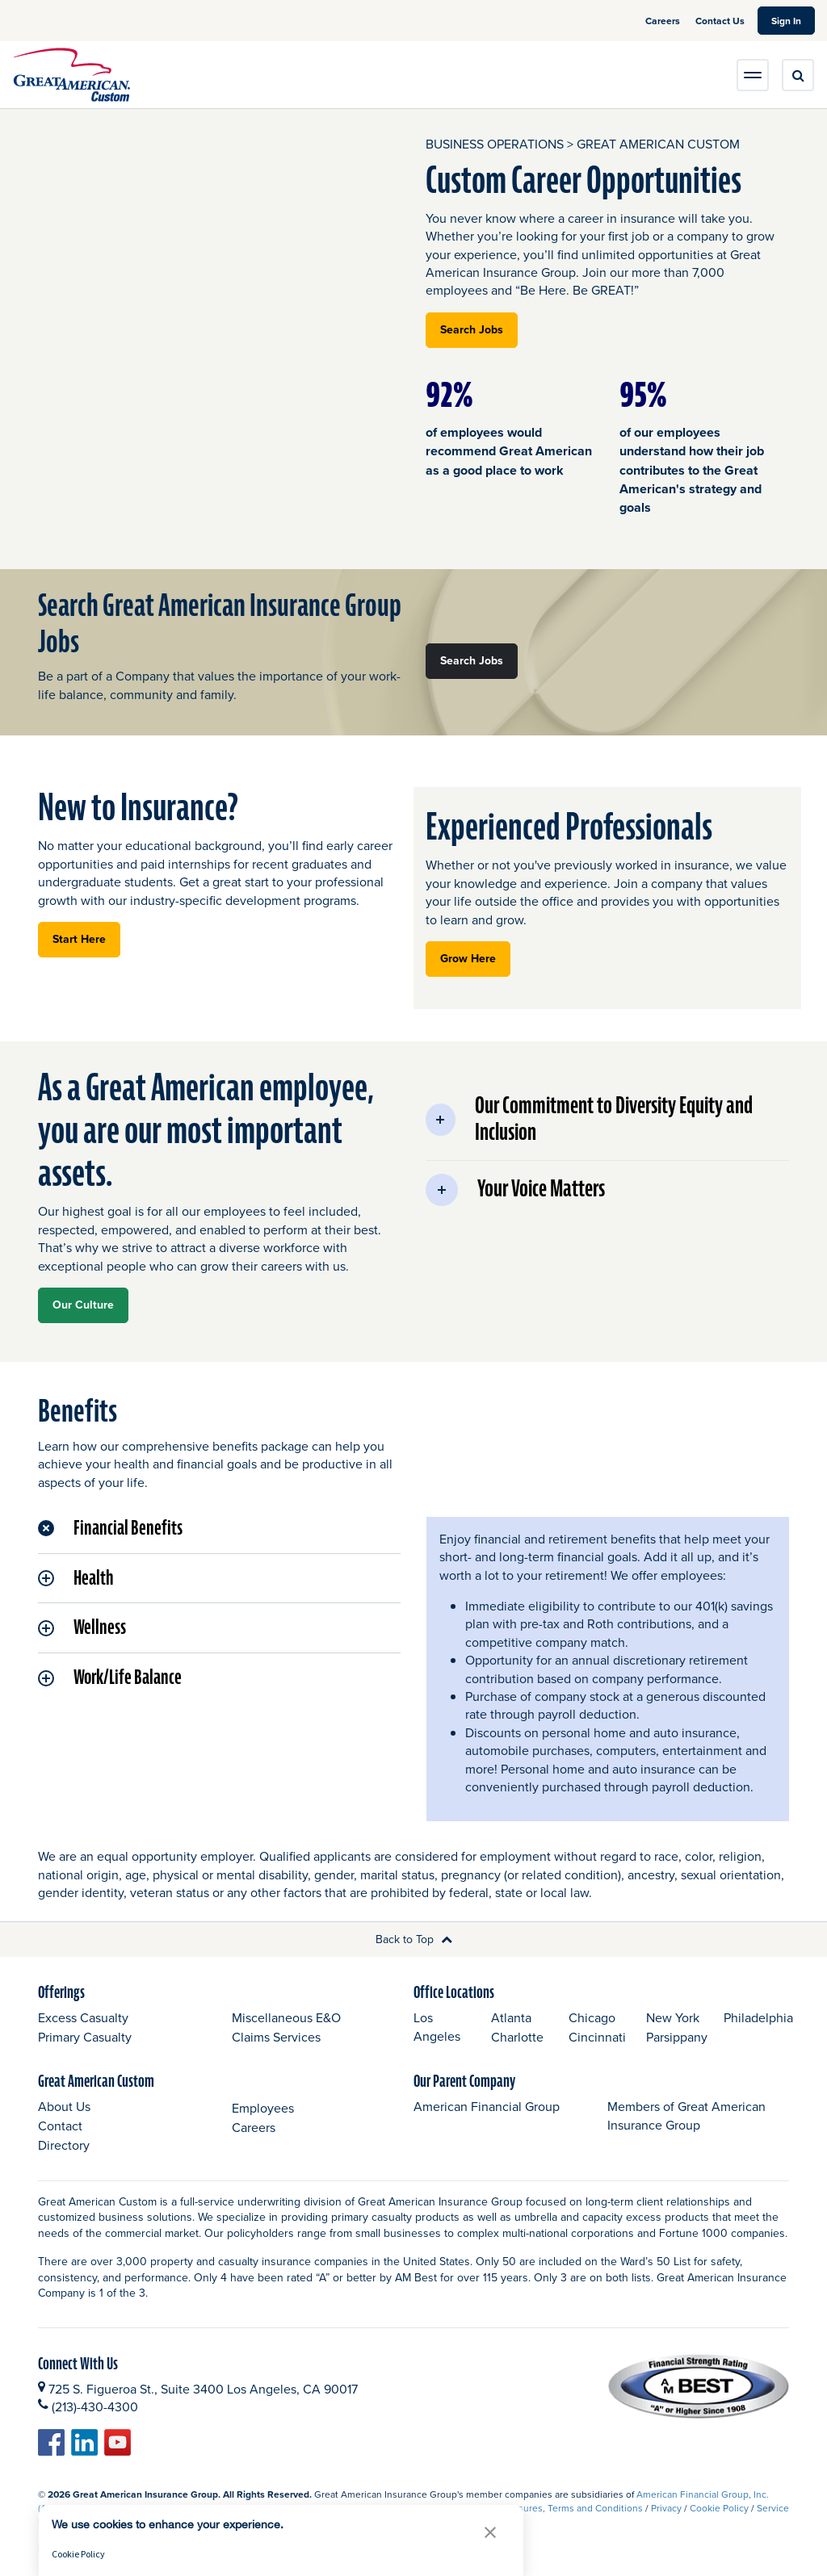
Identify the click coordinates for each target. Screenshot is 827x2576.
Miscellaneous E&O (286, 2017)
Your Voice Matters (515, 1190)
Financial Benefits (110, 1528)
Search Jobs (479, 328)
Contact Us (720, 20)
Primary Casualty (85, 2037)
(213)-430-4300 (95, 2406)
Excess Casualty (83, 2017)
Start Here (86, 938)
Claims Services (276, 2037)
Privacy (666, 2508)
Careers (663, 20)
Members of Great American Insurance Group (686, 2115)
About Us (64, 2106)
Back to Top (414, 1939)
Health (75, 1578)
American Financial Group (487, 2106)
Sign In (793, 20)
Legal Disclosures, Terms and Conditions (554, 2508)
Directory (64, 2145)
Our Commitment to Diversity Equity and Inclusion (589, 1120)
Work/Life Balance (110, 1677)
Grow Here (475, 957)
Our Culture (83, 1304)
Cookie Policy (719, 2508)
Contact (60, 2125)
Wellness (82, 1627)
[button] (490, 2532)
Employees (263, 2108)
